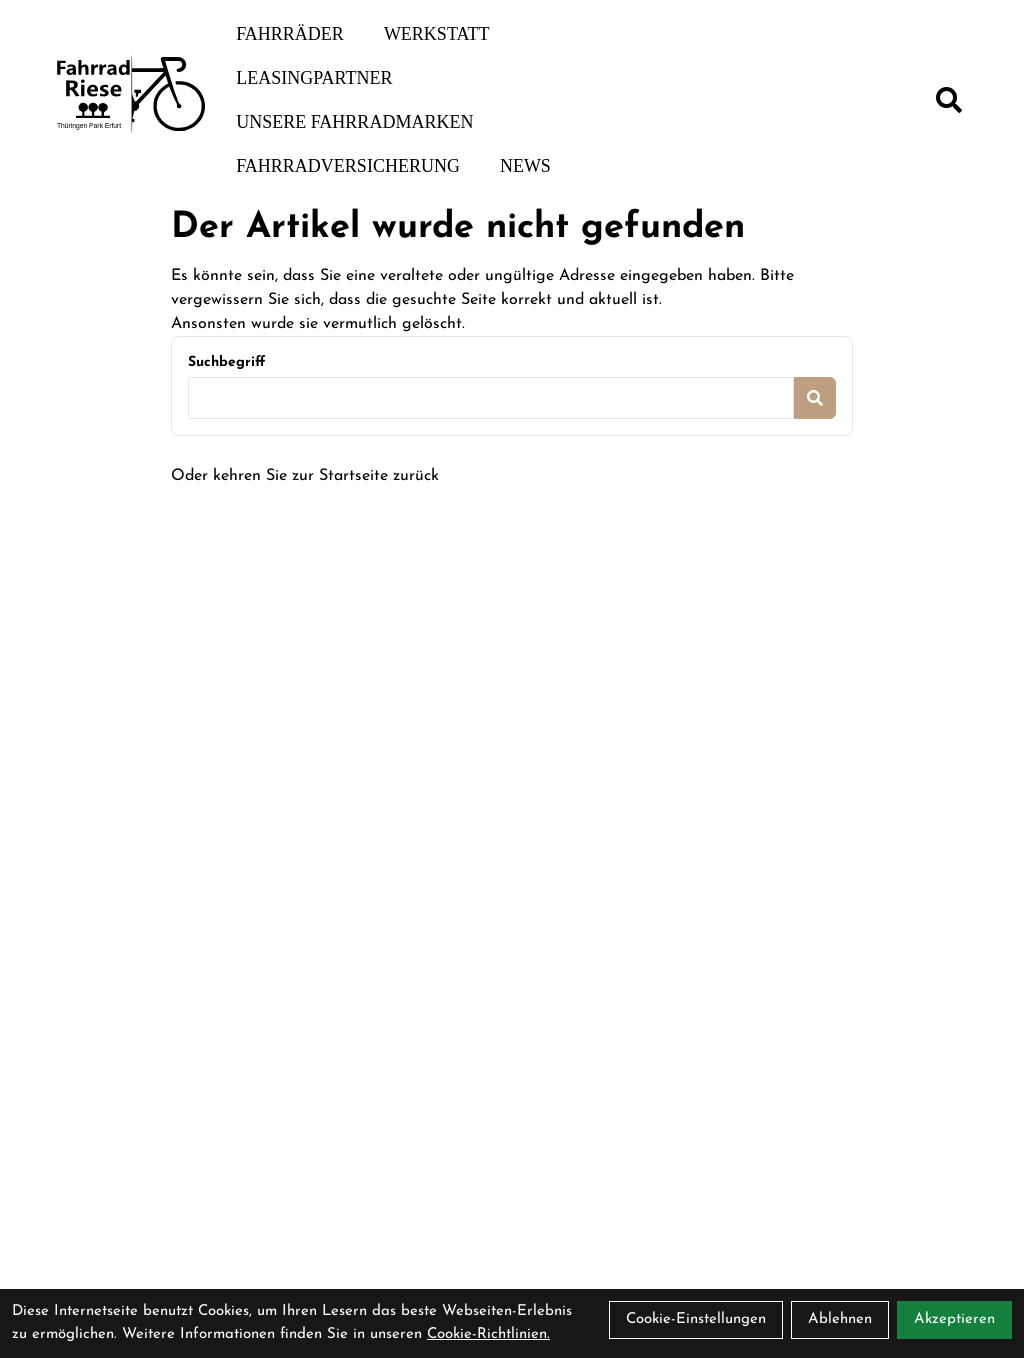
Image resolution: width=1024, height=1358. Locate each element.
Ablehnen (840, 1319)
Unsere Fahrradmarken (354, 122)
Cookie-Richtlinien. (488, 1334)
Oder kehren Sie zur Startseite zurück (305, 476)
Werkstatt (437, 34)
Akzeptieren (954, 1319)
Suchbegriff (226, 362)
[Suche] (949, 100)
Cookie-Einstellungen (696, 1319)
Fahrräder (290, 34)
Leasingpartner (314, 78)
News (525, 166)
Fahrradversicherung (348, 166)
